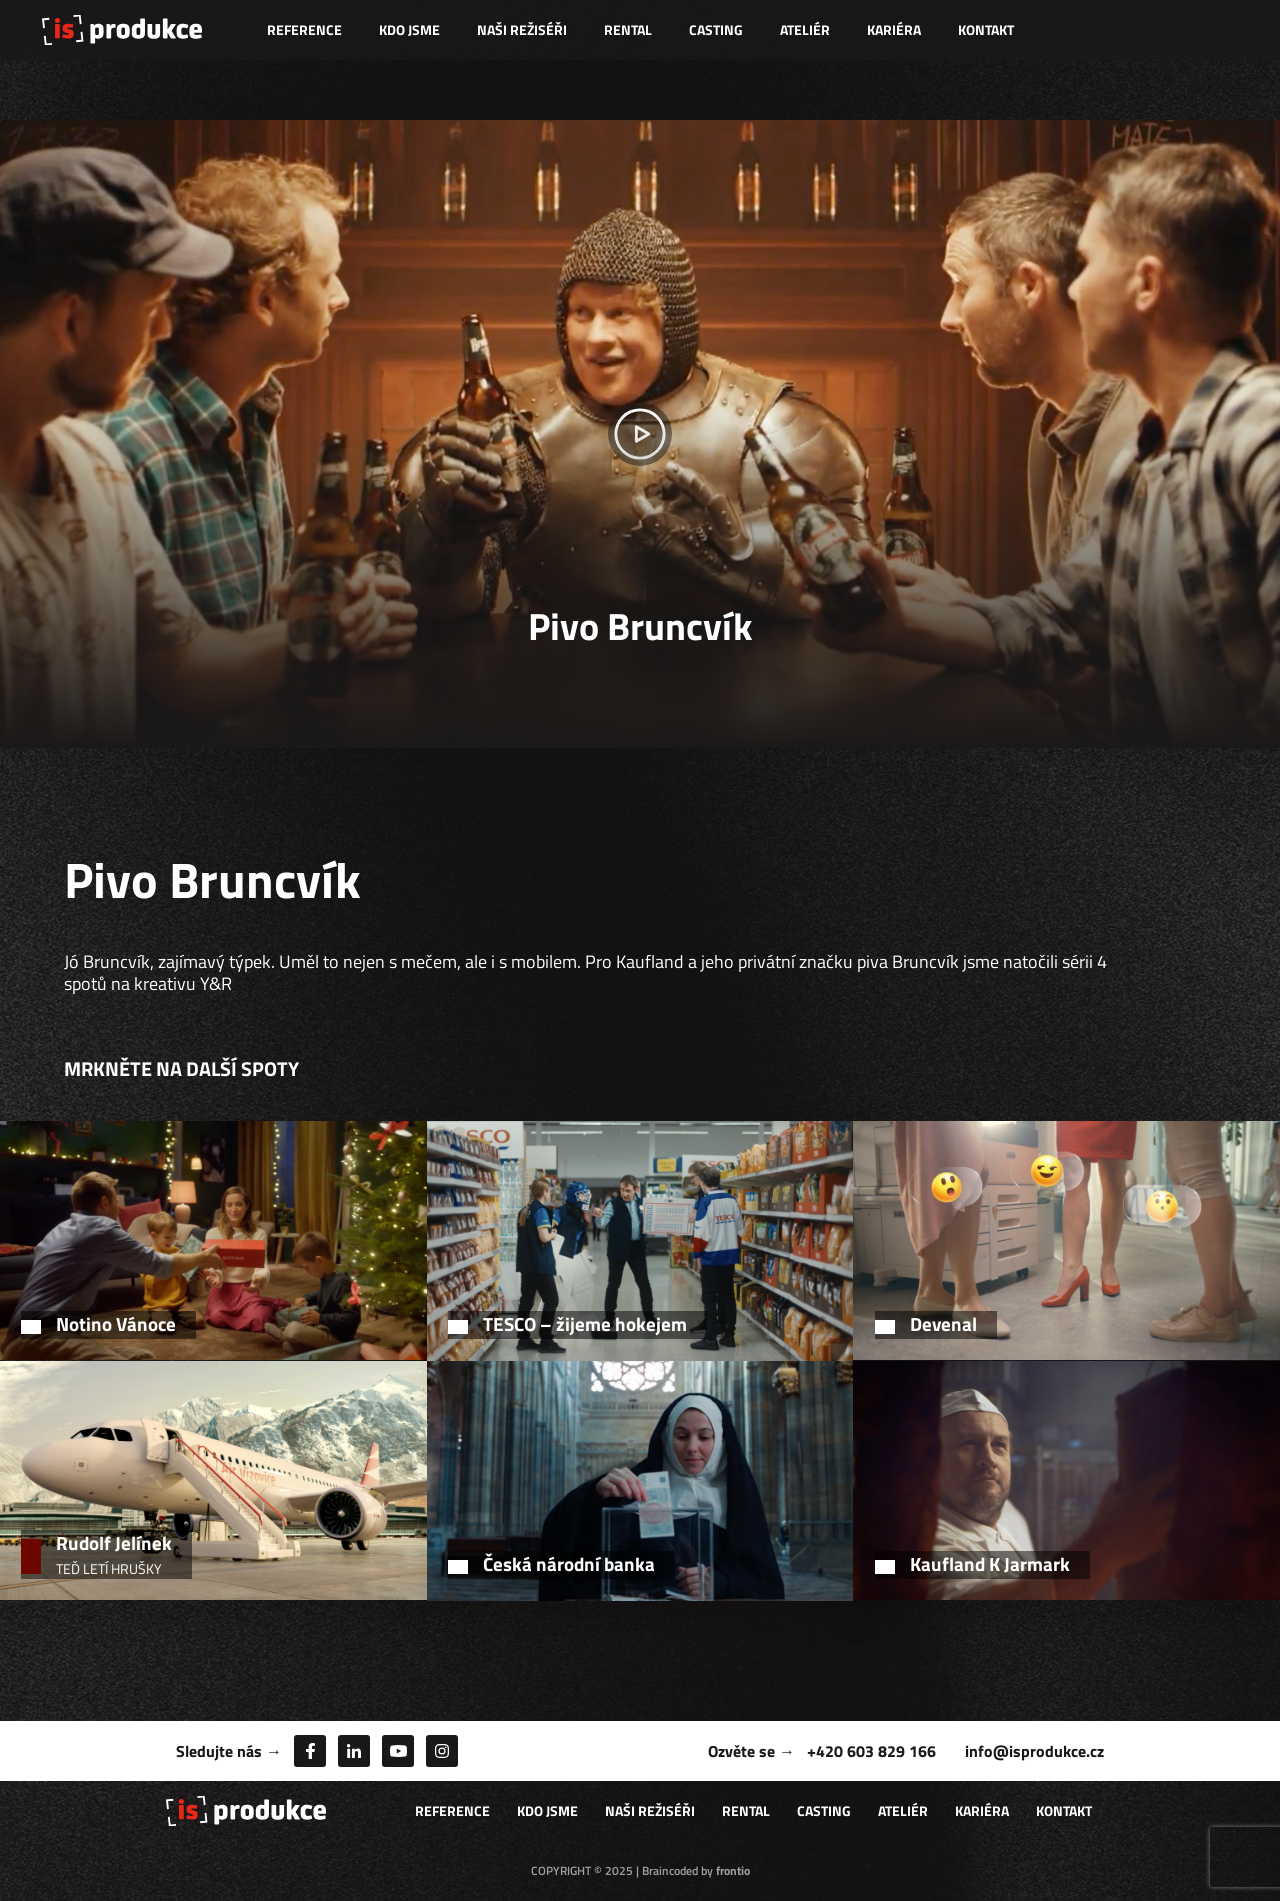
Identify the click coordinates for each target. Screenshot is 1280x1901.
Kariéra (894, 29)
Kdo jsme (409, 29)
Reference (304, 29)
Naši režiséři (522, 29)
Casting (716, 29)
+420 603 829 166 (871, 1751)
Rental (628, 29)
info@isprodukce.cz (1034, 1751)
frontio (733, 1870)
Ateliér (805, 29)
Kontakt (986, 29)
